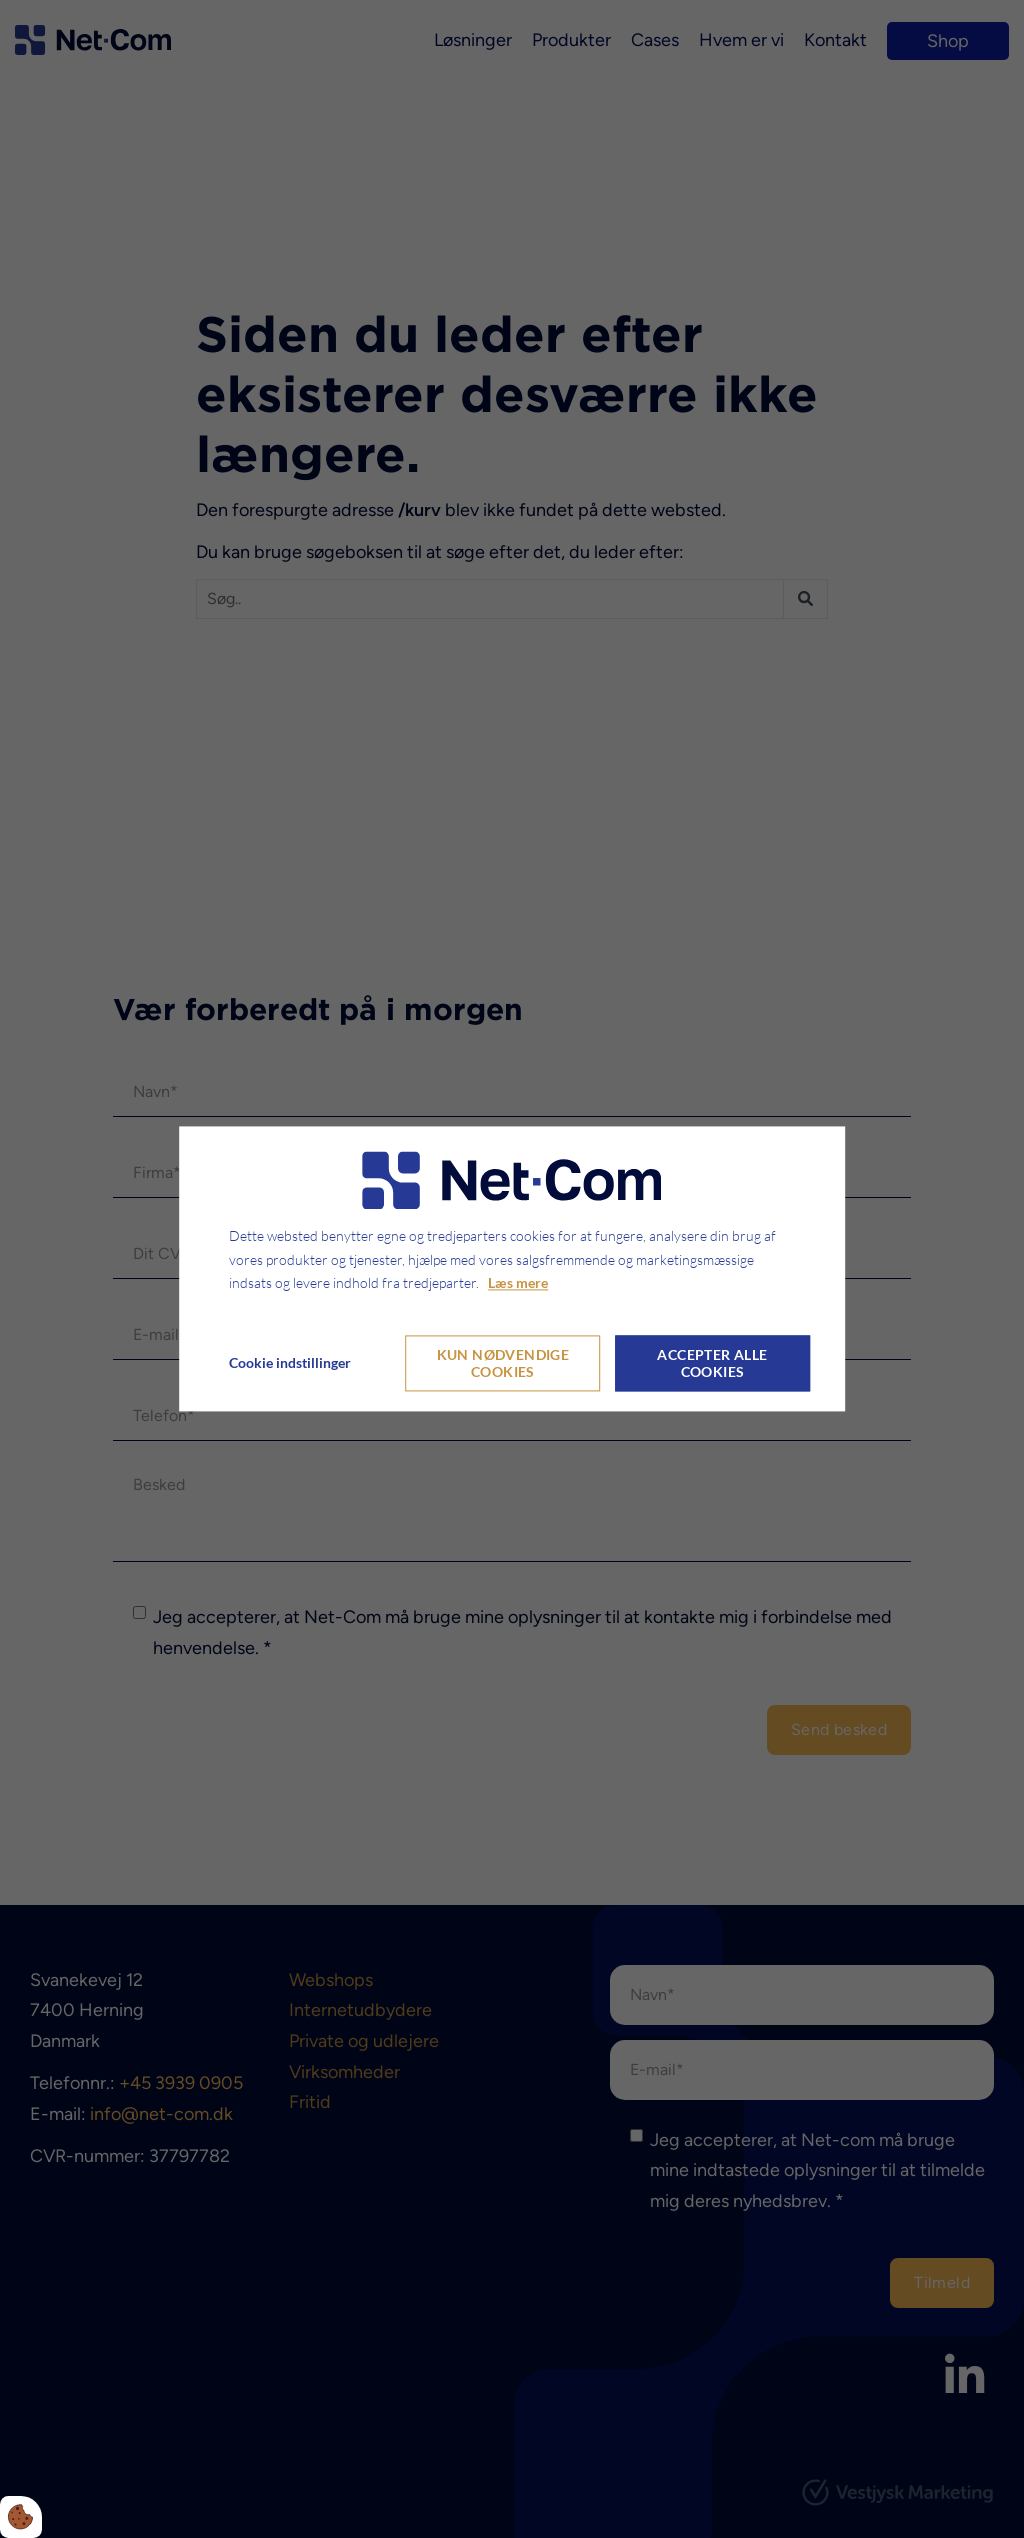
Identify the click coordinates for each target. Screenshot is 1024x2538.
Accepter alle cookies (712, 1364)
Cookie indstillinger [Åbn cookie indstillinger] (290, 1363)
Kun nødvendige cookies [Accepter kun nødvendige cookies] (503, 1364)
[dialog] (512, 1268)
